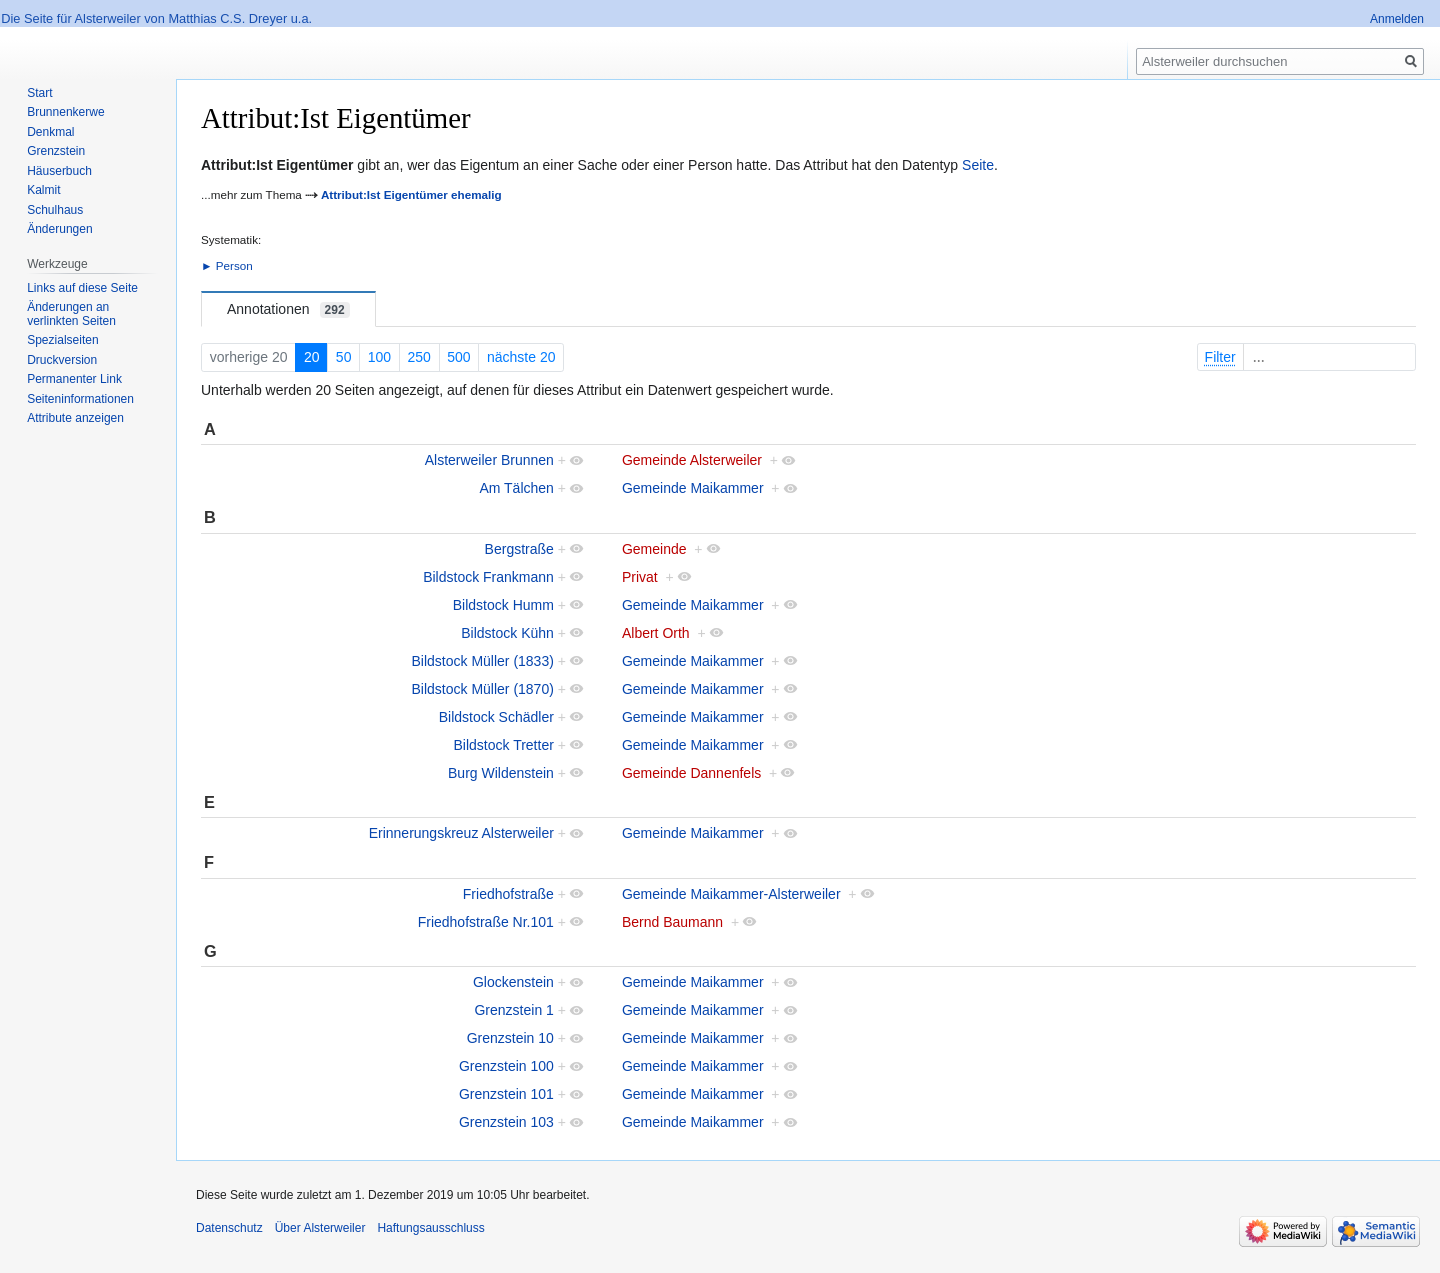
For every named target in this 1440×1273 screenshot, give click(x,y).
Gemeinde (654, 549)
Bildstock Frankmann (488, 577)
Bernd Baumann (672, 922)
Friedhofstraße (508, 894)
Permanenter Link (74, 379)
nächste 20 (521, 357)
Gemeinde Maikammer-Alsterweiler (731, 894)
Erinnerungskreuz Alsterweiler (461, 833)
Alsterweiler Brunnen (489, 460)
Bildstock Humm (503, 605)
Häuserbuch (59, 171)
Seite (978, 165)
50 (344, 357)
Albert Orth (656, 633)
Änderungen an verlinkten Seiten (71, 314)
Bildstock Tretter (503, 745)
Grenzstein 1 (513, 1010)
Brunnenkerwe (65, 112)
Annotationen (288, 309)
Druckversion (62, 360)
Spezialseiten (62, 340)
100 (379, 357)
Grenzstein (56, 151)
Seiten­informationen (80, 399)
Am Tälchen (516, 488)
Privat (640, 577)
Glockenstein (513, 982)
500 (458, 357)
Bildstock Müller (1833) (482, 661)
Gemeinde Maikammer (693, 488)
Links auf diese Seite (82, 288)
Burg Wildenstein (501, 773)
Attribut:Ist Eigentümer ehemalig (411, 194)
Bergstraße (519, 549)
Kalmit (43, 190)
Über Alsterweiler (320, 1228)
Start (39, 93)
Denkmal (50, 132)
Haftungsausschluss (430, 1228)
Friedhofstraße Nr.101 (486, 922)
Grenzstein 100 (506, 1066)
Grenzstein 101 (506, 1094)
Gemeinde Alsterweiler (692, 460)
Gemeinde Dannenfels (691, 773)
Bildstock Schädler (496, 717)
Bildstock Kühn (507, 633)
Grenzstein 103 (506, 1122)
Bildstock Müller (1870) (482, 689)
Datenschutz (229, 1228)
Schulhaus (55, 210)
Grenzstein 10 (510, 1038)
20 (312, 357)
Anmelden (1397, 19)
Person (234, 265)
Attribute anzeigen (75, 418)
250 (419, 357)
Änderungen (59, 229)
